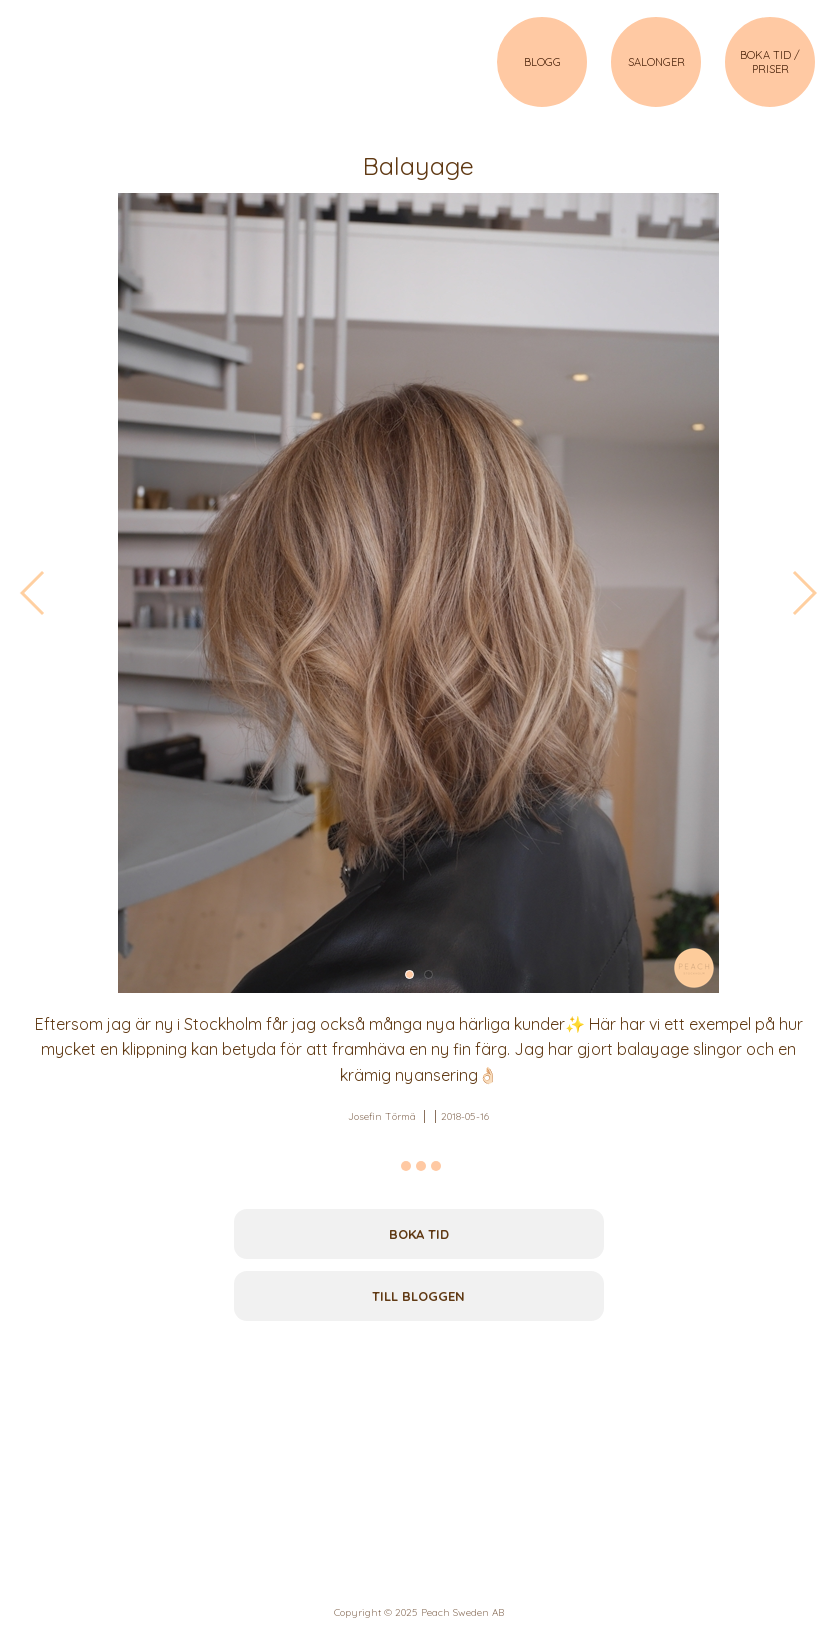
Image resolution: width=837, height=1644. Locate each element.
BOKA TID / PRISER (770, 62)
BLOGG (542, 62)
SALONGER (656, 62)
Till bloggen (418, 1296)
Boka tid (419, 1234)
